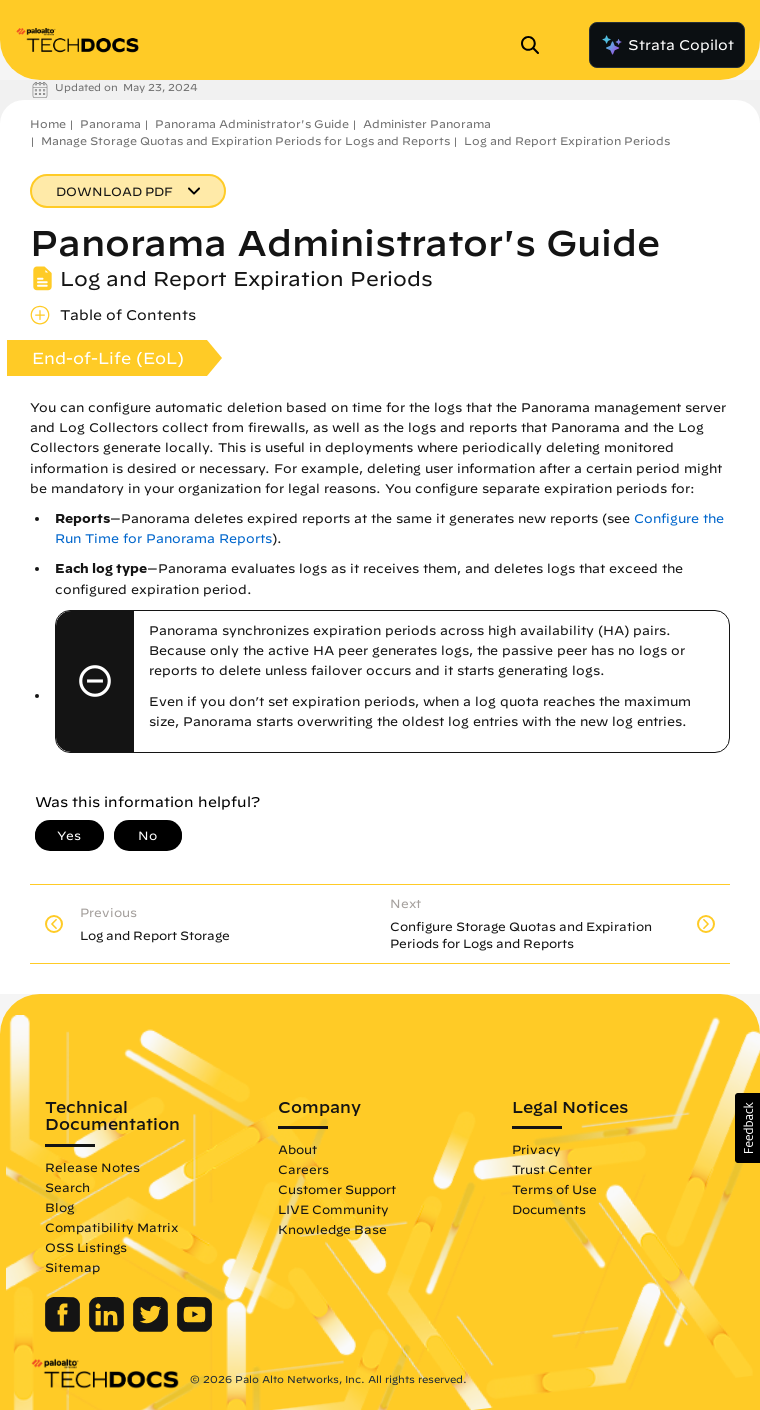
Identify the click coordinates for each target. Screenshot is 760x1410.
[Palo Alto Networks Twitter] (152, 1327)
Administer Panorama (427, 123)
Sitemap (72, 1267)
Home (48, 123)
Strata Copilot (667, 45)
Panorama (110, 123)
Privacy (536, 1149)
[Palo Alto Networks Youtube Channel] (194, 1327)
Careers (303, 1169)
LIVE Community (333, 1209)
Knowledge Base (332, 1229)
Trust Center (552, 1169)
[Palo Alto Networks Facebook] (64, 1327)
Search (67, 1187)
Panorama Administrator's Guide (252, 123)
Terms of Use (554, 1189)
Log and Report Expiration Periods (567, 140)
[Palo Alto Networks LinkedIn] (108, 1327)
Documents (549, 1209)
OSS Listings (86, 1247)
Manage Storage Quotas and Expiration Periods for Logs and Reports (245, 140)
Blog (59, 1207)
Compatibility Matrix (111, 1227)
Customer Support (337, 1189)
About (297, 1149)
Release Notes (92, 1167)
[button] (747, 1128)
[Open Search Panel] (536, 45)
